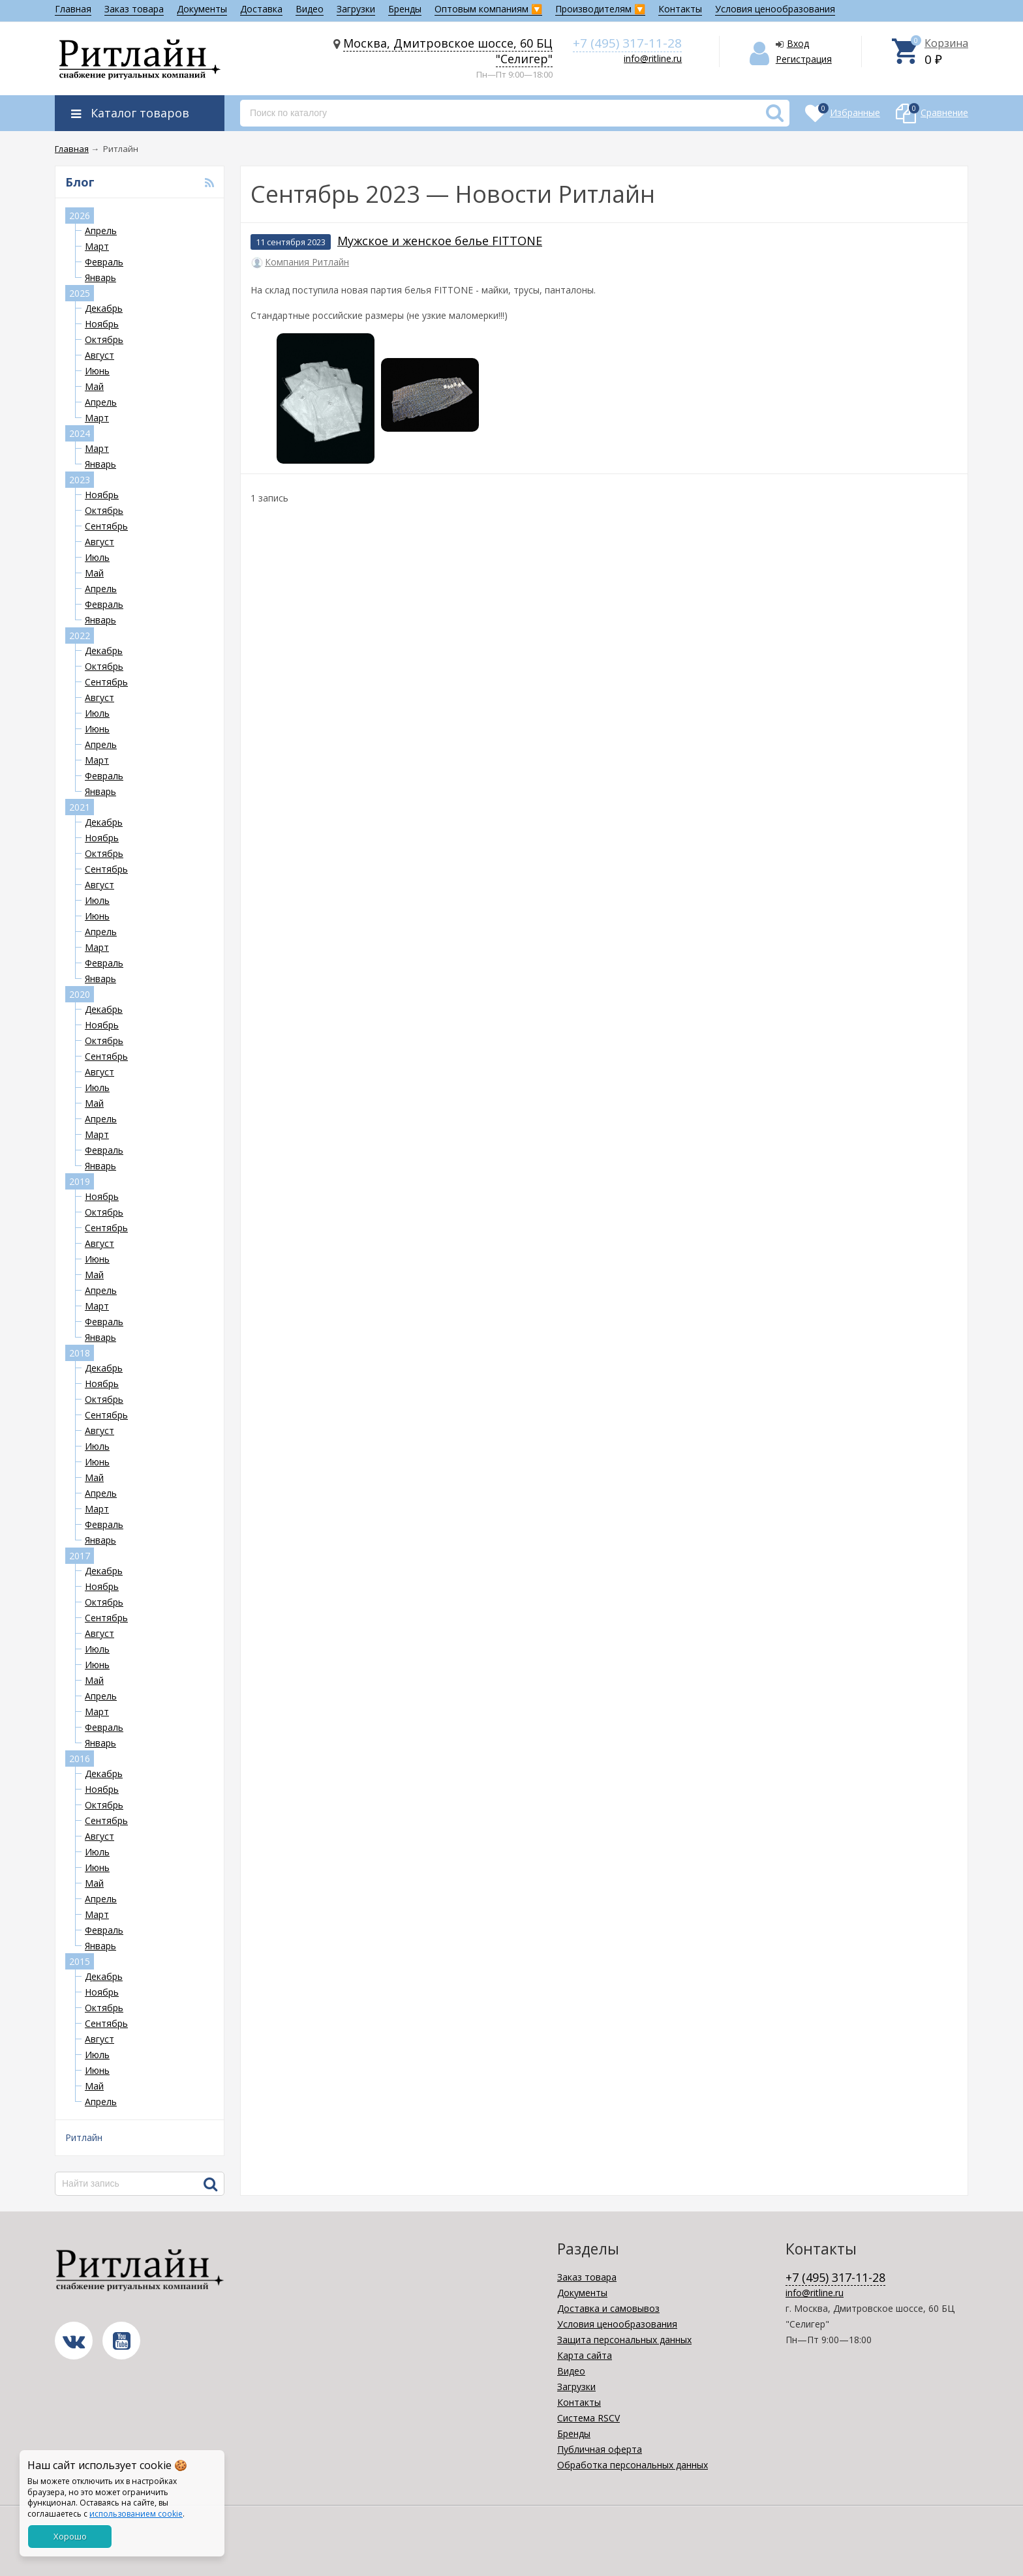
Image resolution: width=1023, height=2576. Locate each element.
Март (97, 246)
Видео (310, 9)
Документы (202, 9)
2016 (79, 1758)
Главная (73, 9)
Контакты (680, 9)
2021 (79, 807)
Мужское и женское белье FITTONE (439, 240)
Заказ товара (134, 9)
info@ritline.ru (653, 58)
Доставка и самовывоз (608, 2308)
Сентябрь (106, 526)
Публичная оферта (599, 2449)
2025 (79, 293)
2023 (79, 479)
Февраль (104, 262)
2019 (79, 1181)
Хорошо (70, 2536)
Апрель (101, 230)
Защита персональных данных (624, 2339)
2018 (79, 1353)
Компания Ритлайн (307, 262)
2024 (79, 433)
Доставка (261, 9)
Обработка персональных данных (632, 2465)
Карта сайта (584, 2355)
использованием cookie (136, 2513)
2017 (79, 1556)
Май (94, 386)
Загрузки (356, 9)
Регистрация (804, 59)
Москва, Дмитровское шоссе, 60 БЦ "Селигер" (448, 51)
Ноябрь (102, 324)
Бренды (404, 9)
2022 (79, 635)
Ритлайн (83, 2137)
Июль (97, 557)
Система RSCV (588, 2418)
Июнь (97, 371)
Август (99, 355)
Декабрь (104, 308)
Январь (100, 277)
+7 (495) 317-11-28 (627, 43)
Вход (798, 43)
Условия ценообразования (775, 9)
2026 (79, 215)
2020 (79, 994)
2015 (79, 1961)
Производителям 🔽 (600, 9)
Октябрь (104, 339)
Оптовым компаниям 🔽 (488, 9)
